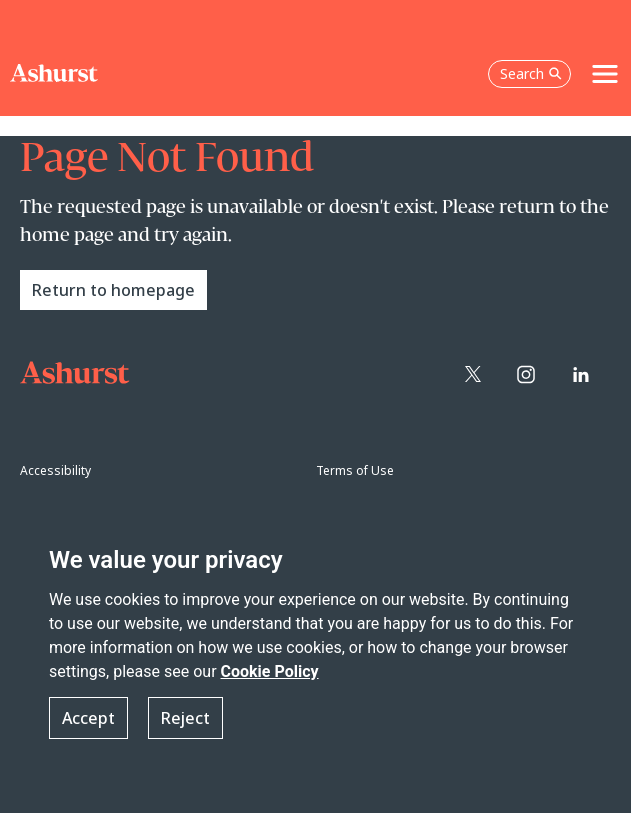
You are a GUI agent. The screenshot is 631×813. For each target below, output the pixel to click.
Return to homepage (113, 290)
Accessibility (55, 470)
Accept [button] (88, 718)
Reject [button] (185, 718)
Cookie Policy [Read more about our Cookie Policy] (270, 671)
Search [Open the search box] (531, 73)
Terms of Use (355, 470)
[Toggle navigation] (605, 74)
